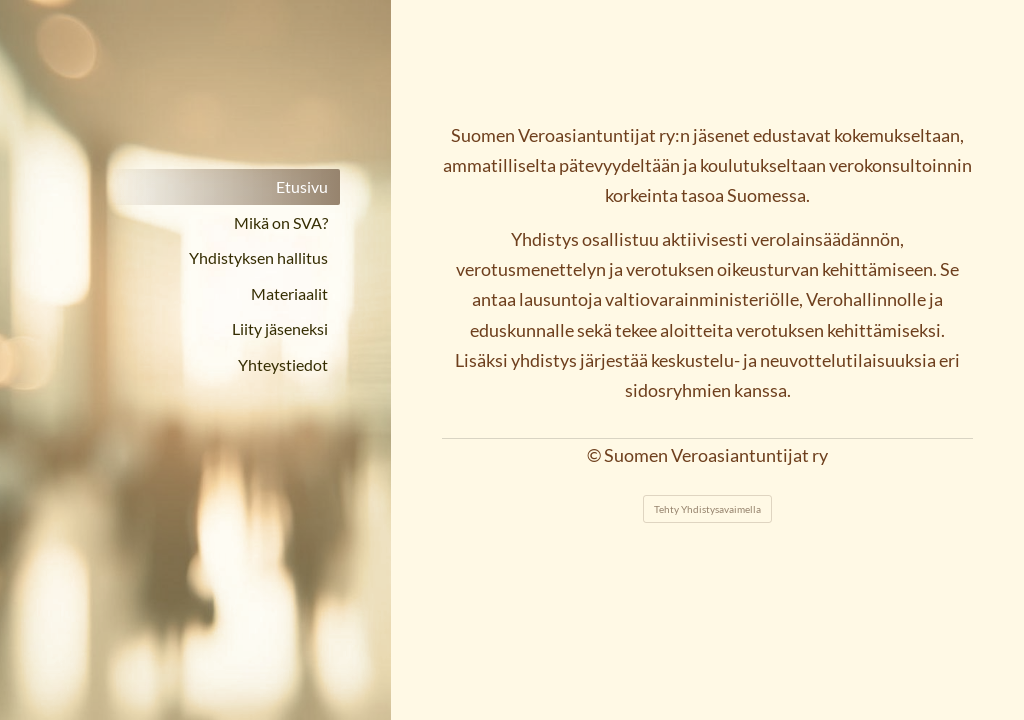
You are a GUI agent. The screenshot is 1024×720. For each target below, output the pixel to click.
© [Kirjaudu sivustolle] (595, 455)
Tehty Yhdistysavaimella (707, 509)
